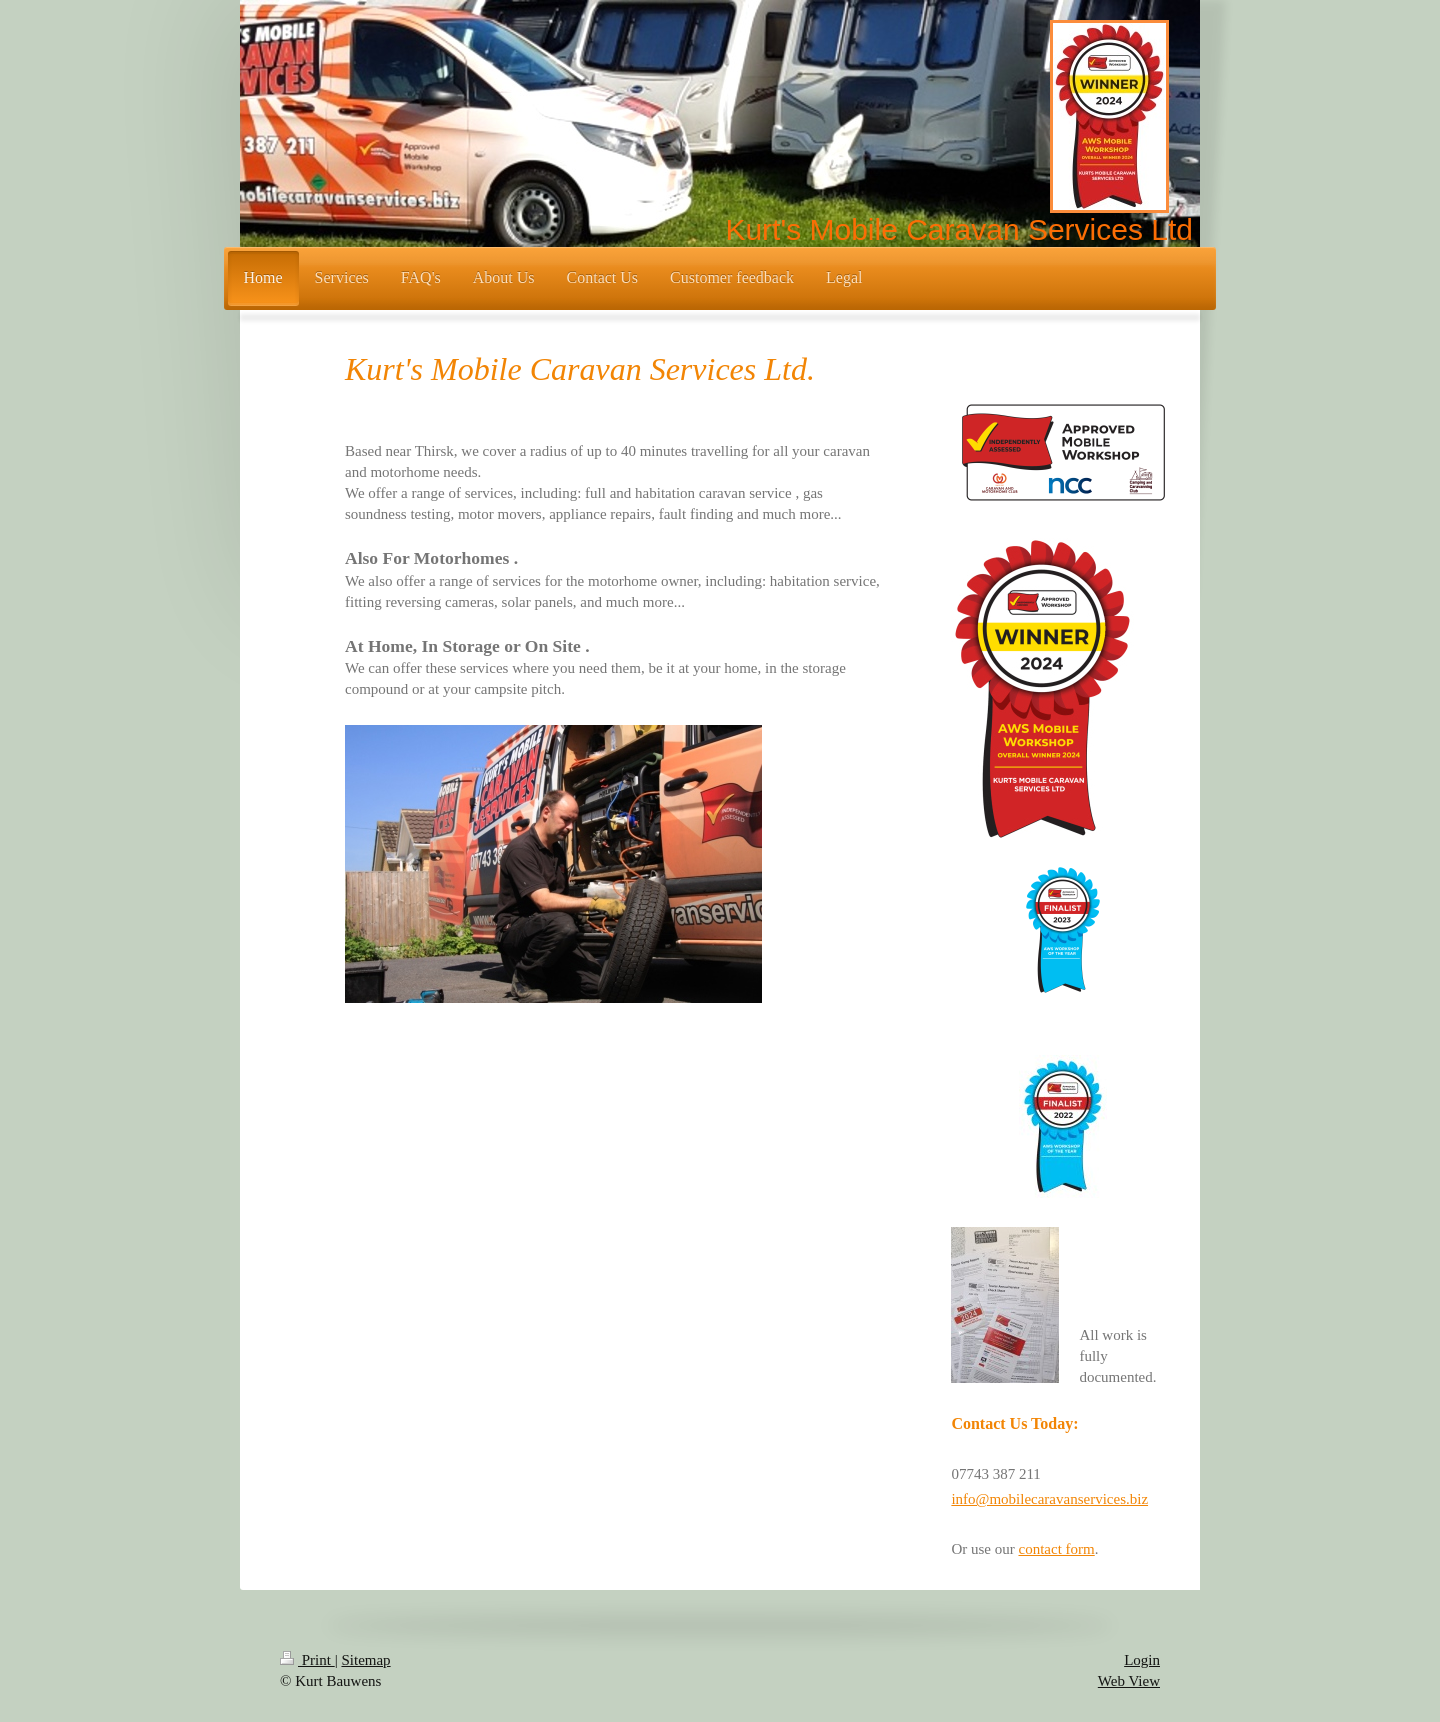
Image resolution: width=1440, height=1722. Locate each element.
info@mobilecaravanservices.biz (1049, 1499)
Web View (1129, 1681)
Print (307, 1660)
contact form (1056, 1549)
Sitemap (365, 1660)
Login (1142, 1660)
